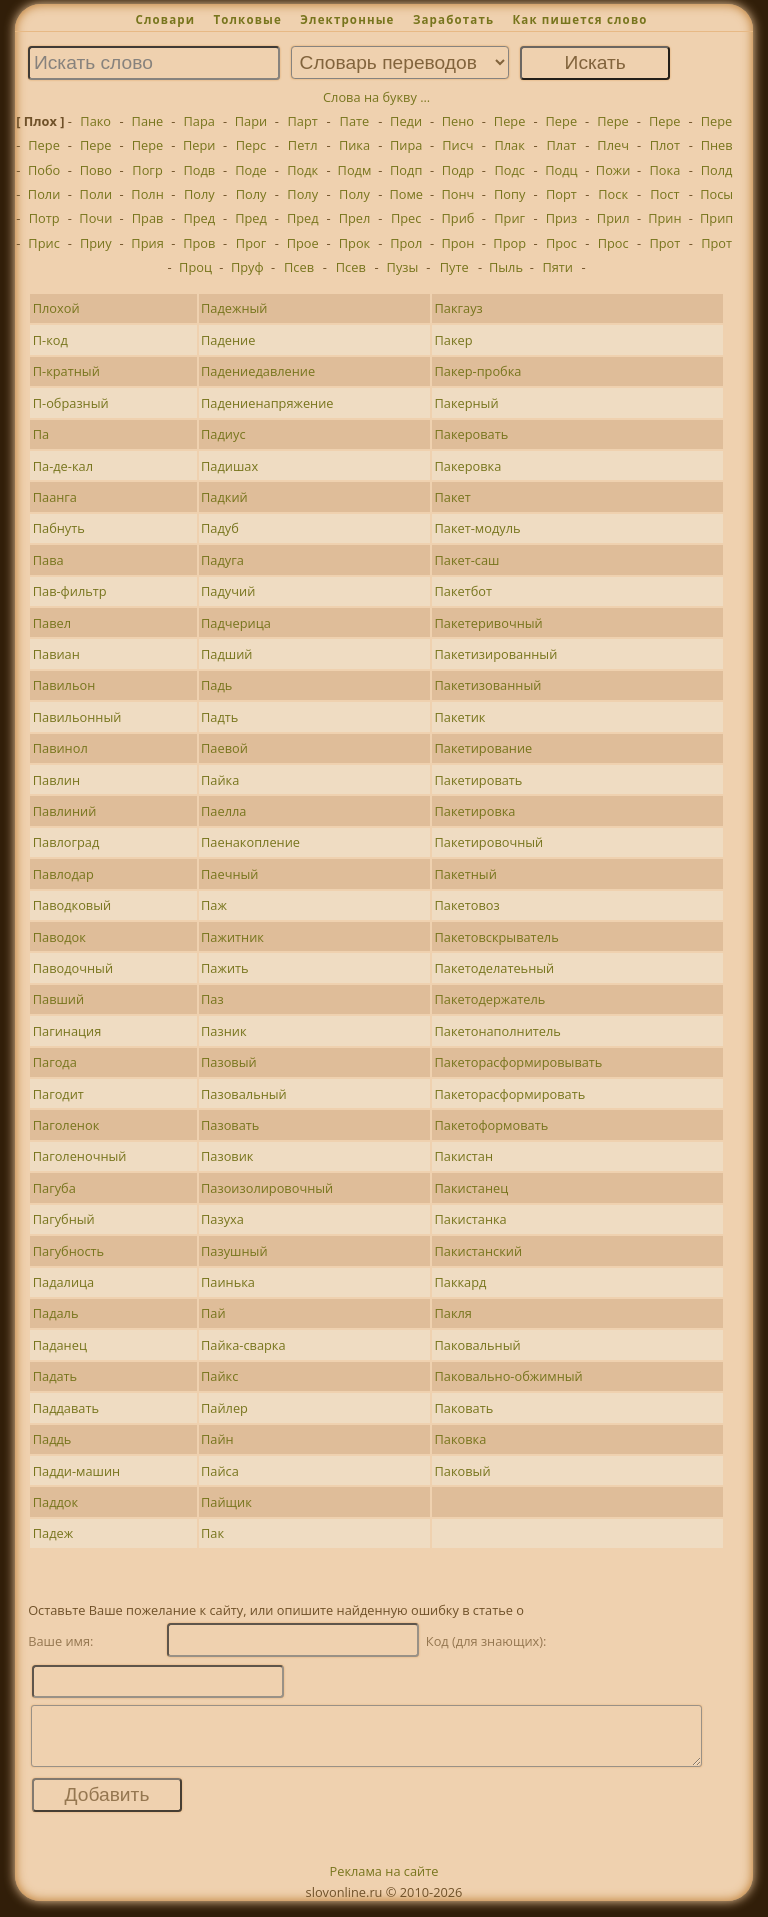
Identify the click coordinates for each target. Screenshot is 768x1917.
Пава (48, 560)
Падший (226, 654)
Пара (198, 121)
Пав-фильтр (70, 591)
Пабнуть (59, 528)
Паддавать (66, 1408)
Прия (147, 243)
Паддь (52, 1439)
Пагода (55, 1062)
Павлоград (66, 842)
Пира (406, 145)
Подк (302, 170)
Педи (406, 121)
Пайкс (219, 1376)
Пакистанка (470, 1219)
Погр (147, 170)
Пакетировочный (488, 842)
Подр (458, 170)
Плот (665, 145)
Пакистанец (471, 1188)
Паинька (228, 1282)
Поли (44, 194)
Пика (354, 145)
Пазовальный (244, 1094)
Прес (406, 218)
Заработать (453, 19)
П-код (50, 340)
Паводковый (72, 905)
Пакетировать (478, 780)
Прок (354, 243)
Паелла (223, 811)
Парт (303, 121)
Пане (148, 121)
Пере (510, 121)
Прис (43, 243)
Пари (251, 121)
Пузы (403, 267)
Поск (613, 194)
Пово (96, 170)
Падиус (223, 434)
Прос (561, 243)
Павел (52, 623)
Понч (458, 194)
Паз (212, 999)
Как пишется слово (579, 19)
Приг (509, 218)
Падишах (229, 466)
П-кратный (66, 371)
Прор (509, 243)
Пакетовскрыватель (496, 937)
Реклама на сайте (384, 1883)
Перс (251, 145)
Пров (199, 243)
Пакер (453, 340)
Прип (716, 218)
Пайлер (224, 1408)
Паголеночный (80, 1156)
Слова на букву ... (376, 97)
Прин (664, 218)
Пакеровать (471, 434)
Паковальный (477, 1345)
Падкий (224, 497)
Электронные (347, 19)
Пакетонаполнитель (497, 1031)
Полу (199, 194)
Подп (406, 170)
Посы (716, 194)
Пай (213, 1313)
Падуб (220, 528)
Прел (355, 218)
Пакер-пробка (477, 371)
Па (41, 434)
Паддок (55, 1502)
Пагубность (68, 1251)
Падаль (56, 1313)
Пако (95, 121)
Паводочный (73, 968)
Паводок (59, 937)
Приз (561, 218)
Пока (665, 170)
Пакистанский (478, 1251)
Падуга (222, 560)
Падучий (228, 591)
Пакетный (465, 874)
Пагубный (64, 1219)
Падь (216, 685)
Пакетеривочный (488, 623)
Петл (303, 145)
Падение (228, 340)
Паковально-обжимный (508, 1376)
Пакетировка (474, 811)
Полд (717, 170)
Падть (219, 717)
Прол (406, 243)
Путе (454, 267)
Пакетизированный (495, 654)
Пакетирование (483, 748)
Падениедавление (258, 371)
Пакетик (459, 717)
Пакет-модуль (477, 528)
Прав (148, 218)
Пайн (217, 1439)
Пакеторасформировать (509, 1094)
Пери (199, 145)
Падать (55, 1376)
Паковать (463, 1408)
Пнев (717, 145)
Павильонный (77, 717)
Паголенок (66, 1125)
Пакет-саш (466, 560)
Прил (613, 218)
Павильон (64, 685)
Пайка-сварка (243, 1345)
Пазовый (229, 1062)
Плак (509, 145)
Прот (664, 243)
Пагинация (67, 1031)
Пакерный (466, 403)
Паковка (460, 1439)
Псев (299, 267)
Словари (165, 19)
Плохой (56, 308)
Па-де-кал (63, 466)
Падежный (234, 308)
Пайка (220, 780)
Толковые (247, 19)
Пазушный (234, 1251)
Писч (457, 145)
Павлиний (65, 811)
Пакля (452, 1313)
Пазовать (230, 1125)
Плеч (613, 145)
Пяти (557, 267)
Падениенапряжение (267, 403)
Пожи (613, 170)
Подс (509, 170)
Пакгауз (458, 308)
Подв (199, 170)
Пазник (223, 1031)
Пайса (220, 1471)
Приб (457, 218)
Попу (509, 194)
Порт (561, 194)
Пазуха (222, 1219)
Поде (251, 170)
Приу (96, 243)
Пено (458, 121)
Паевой (224, 748)
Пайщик (226, 1502)
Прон (457, 243)
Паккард (460, 1282)
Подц (561, 170)
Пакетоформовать (491, 1125)
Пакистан (463, 1156)
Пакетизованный (487, 685)
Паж (214, 905)
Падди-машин (77, 1471)
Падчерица (236, 623)
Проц (195, 267)
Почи (95, 218)
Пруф (247, 267)
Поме (406, 194)
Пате (355, 121)
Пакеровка (467, 466)
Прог (251, 243)
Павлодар (63, 874)
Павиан (56, 654)
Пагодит (58, 1094)
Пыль (506, 267)
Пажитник (232, 937)
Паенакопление (250, 842)
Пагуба (54, 1188)
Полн (147, 194)
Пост (664, 194)
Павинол (60, 748)
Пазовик (227, 1156)
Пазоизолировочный (267, 1188)
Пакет (452, 497)
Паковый (462, 1471)
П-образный (71, 403)
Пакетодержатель (489, 999)
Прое (303, 243)
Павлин (56, 780)
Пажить (225, 968)
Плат (562, 145)
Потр (44, 218)
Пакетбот (463, 591)
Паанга (55, 497)
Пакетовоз (466, 905)
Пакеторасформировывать (518, 1062)
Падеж (53, 1533)
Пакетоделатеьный (494, 968)
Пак (212, 1533)
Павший (58, 999)
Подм (355, 170)
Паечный (229, 874)
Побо (44, 170)
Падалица (63, 1282)
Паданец (60, 1345)
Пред (199, 218)
